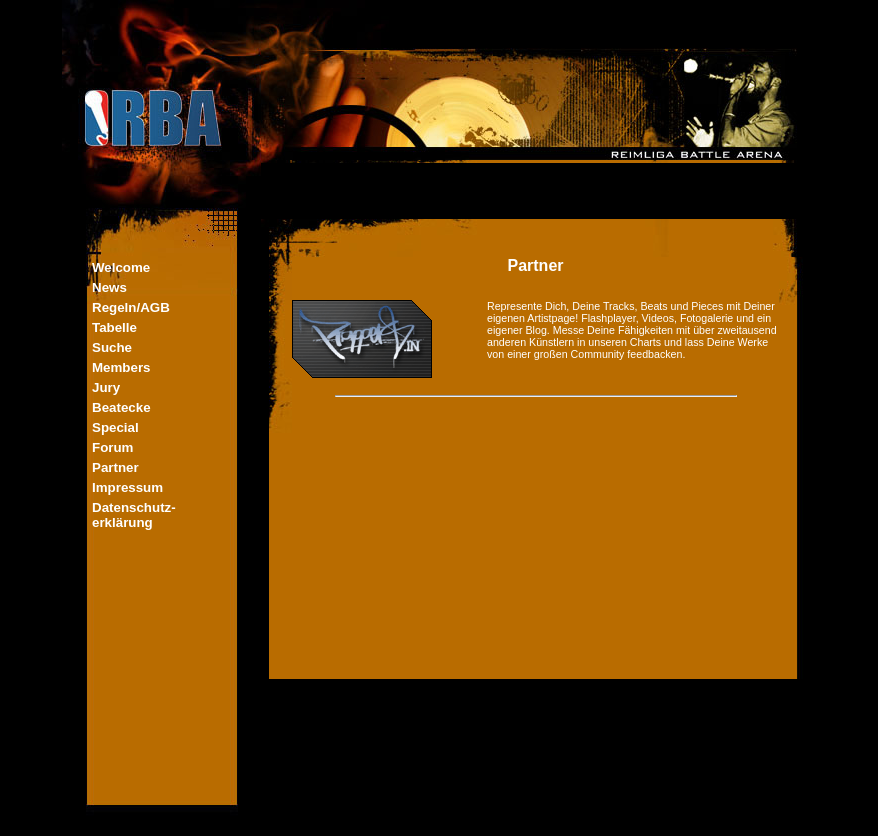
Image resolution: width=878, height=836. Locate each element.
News (109, 287)
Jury (106, 387)
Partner (115, 467)
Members (121, 367)
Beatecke (121, 407)
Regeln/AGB (131, 307)
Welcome (121, 267)
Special (115, 427)
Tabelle (114, 327)
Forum (112, 447)
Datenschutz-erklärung (134, 515)
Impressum (127, 487)
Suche (112, 347)
